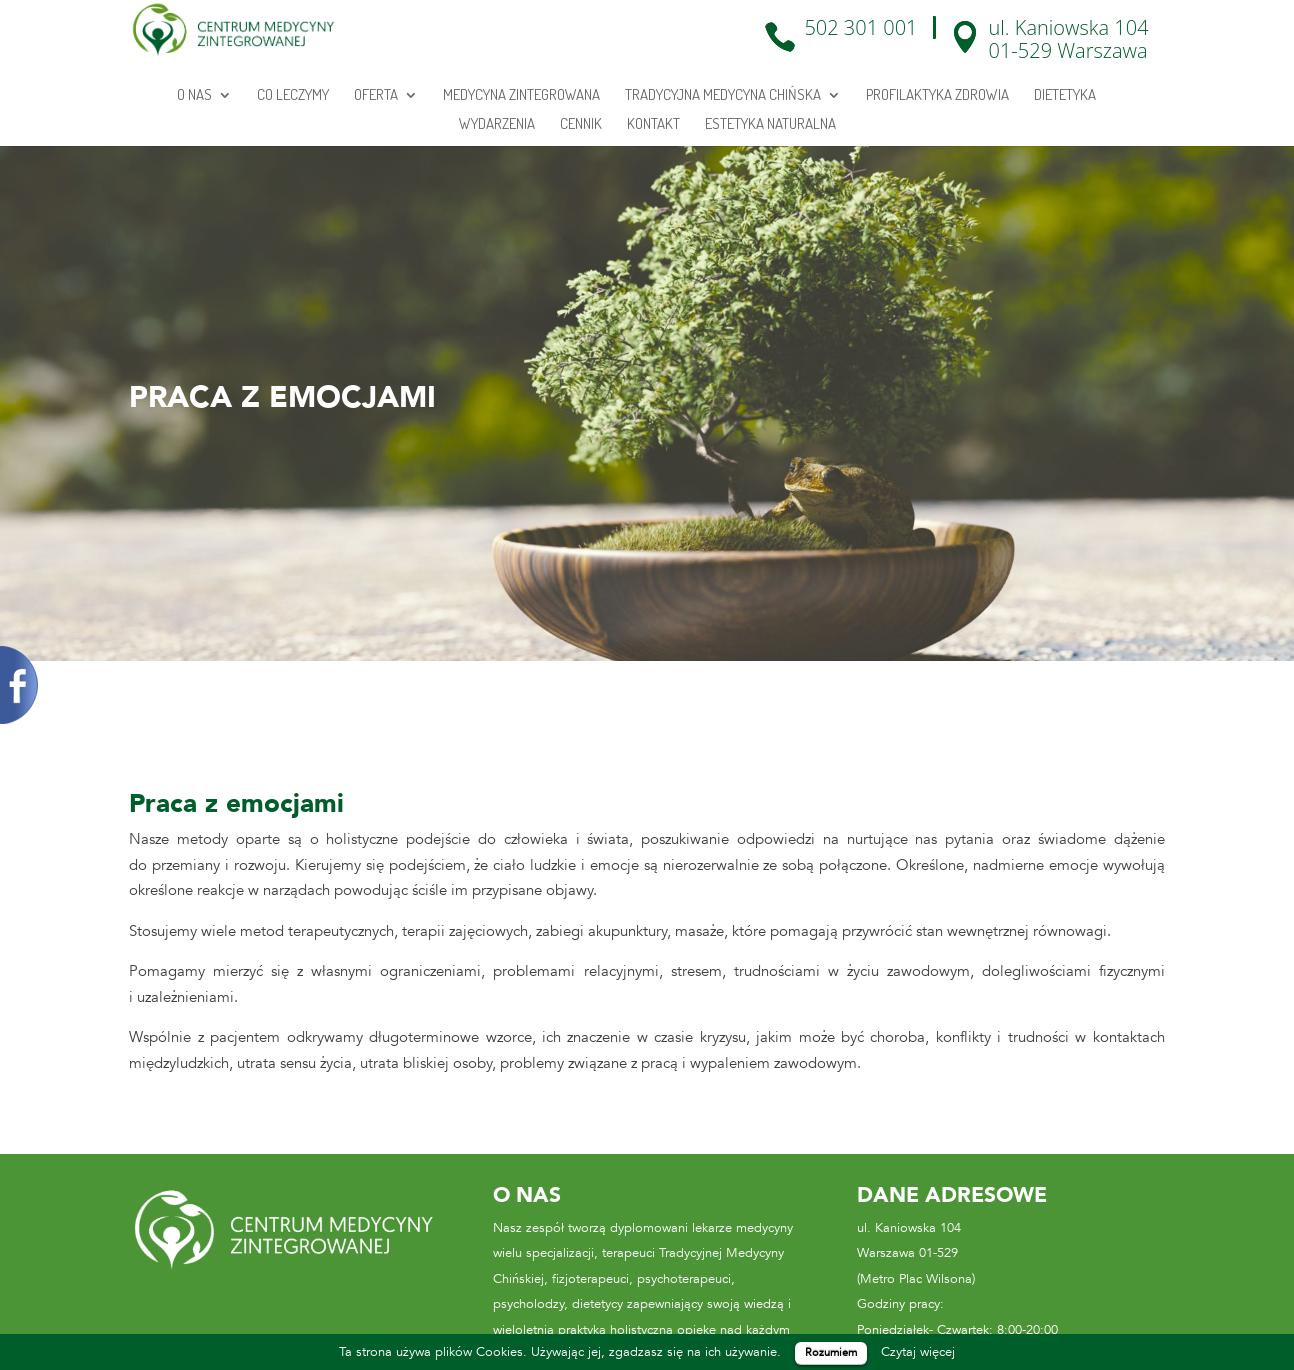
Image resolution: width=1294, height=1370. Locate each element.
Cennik (581, 127)
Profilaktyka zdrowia (937, 98)
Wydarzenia (497, 127)
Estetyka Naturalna (770, 127)
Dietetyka (1065, 98)
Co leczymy (293, 98)
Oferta (376, 98)
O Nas (194, 98)
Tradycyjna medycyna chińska (723, 98)
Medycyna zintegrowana (521, 98)
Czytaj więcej (918, 1352)
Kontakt (653, 127)
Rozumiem (831, 1352)
